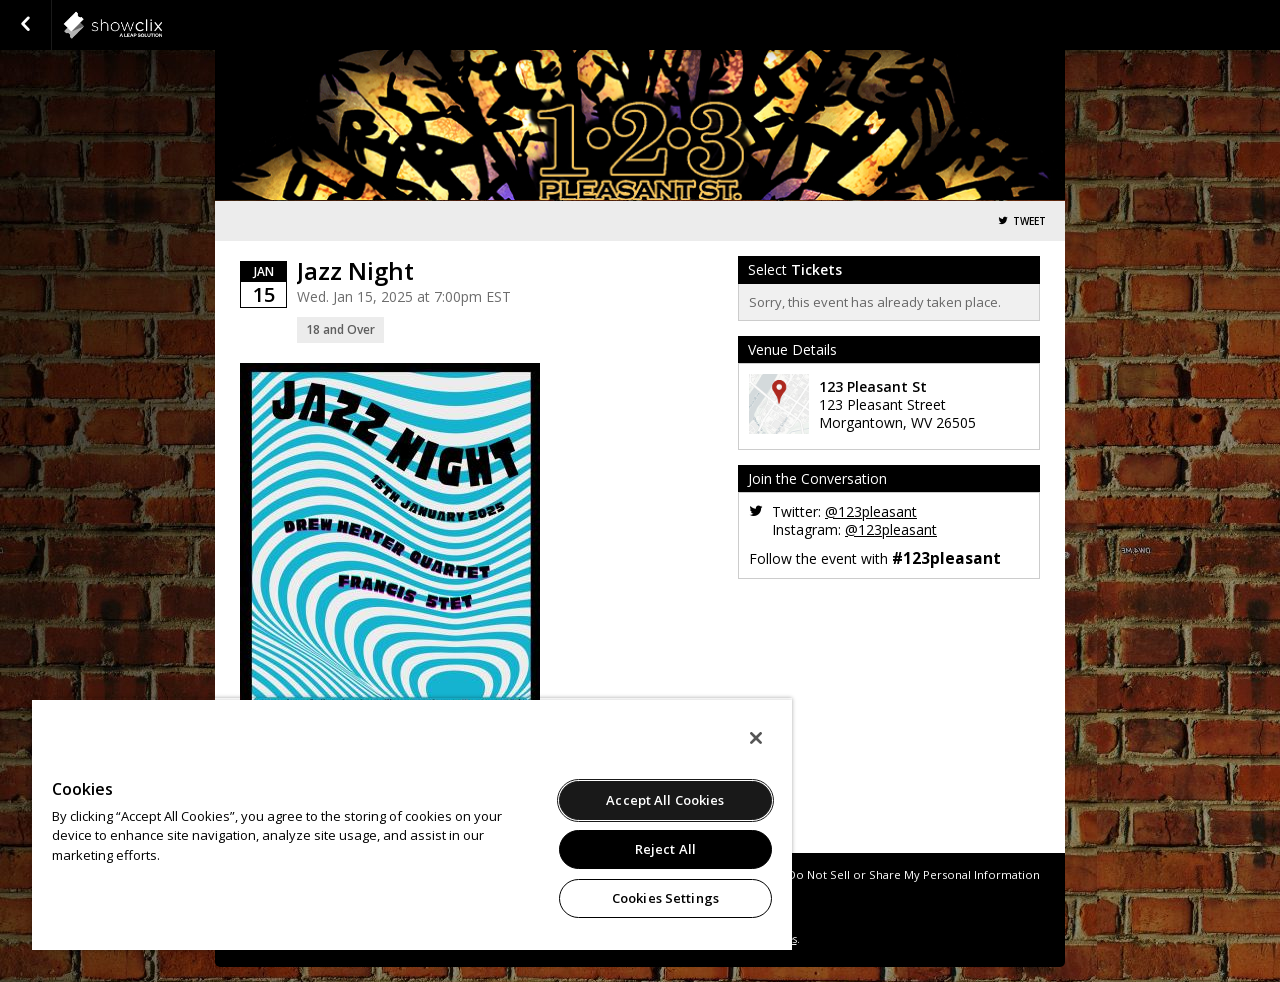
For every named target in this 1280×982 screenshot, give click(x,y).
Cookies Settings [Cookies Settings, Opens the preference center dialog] (665, 898)
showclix (162, 25)
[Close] (756, 738)
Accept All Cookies (665, 800)
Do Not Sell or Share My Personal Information (914, 874)
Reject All (665, 849)
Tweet (1029, 221)
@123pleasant (871, 511)
